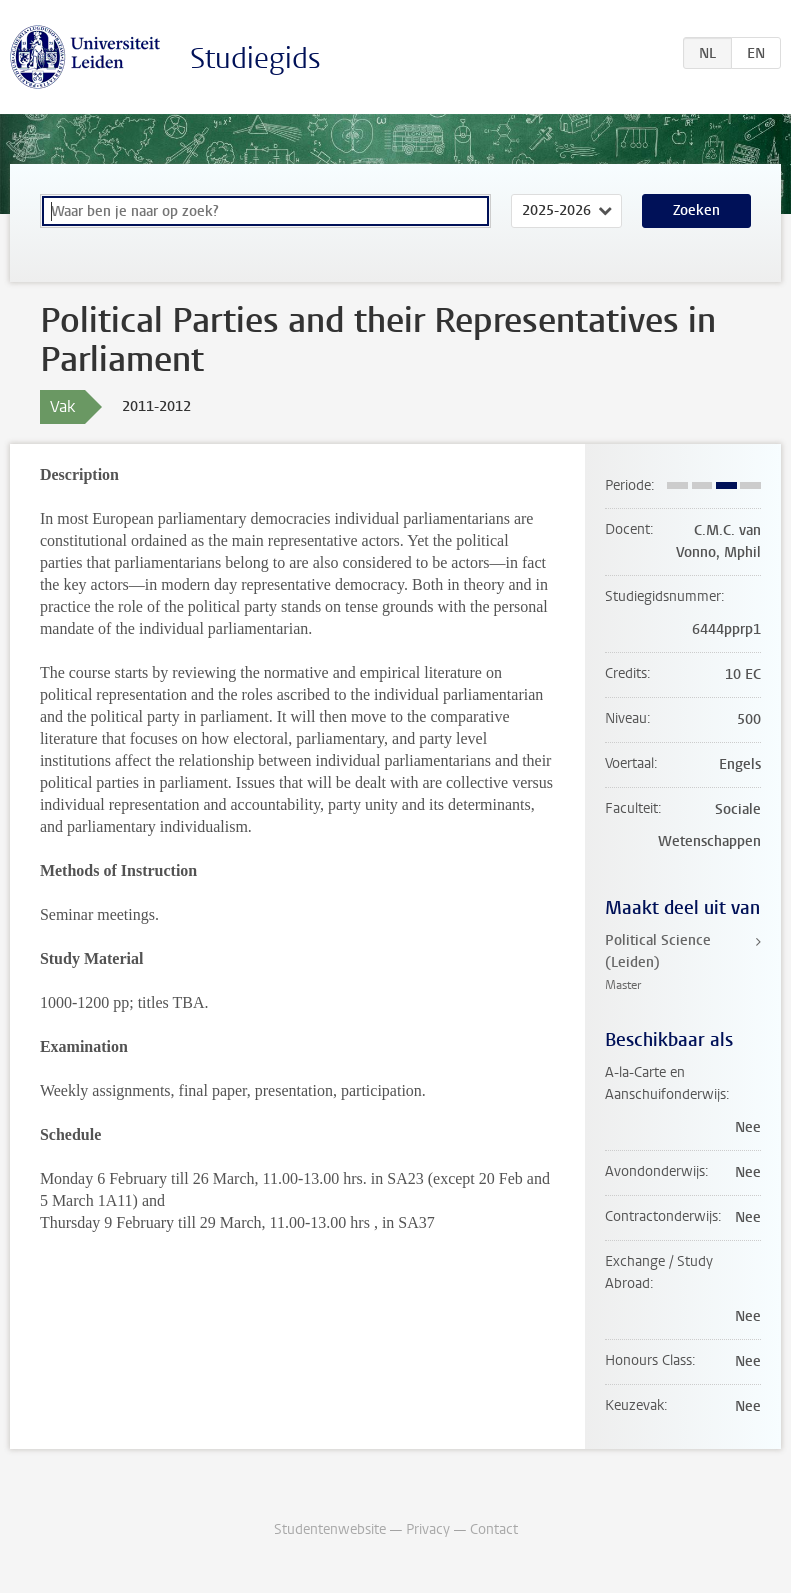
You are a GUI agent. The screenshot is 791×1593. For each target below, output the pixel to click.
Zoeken (696, 210)
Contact (494, 1529)
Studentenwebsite (330, 1529)
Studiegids (255, 58)
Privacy (428, 1529)
